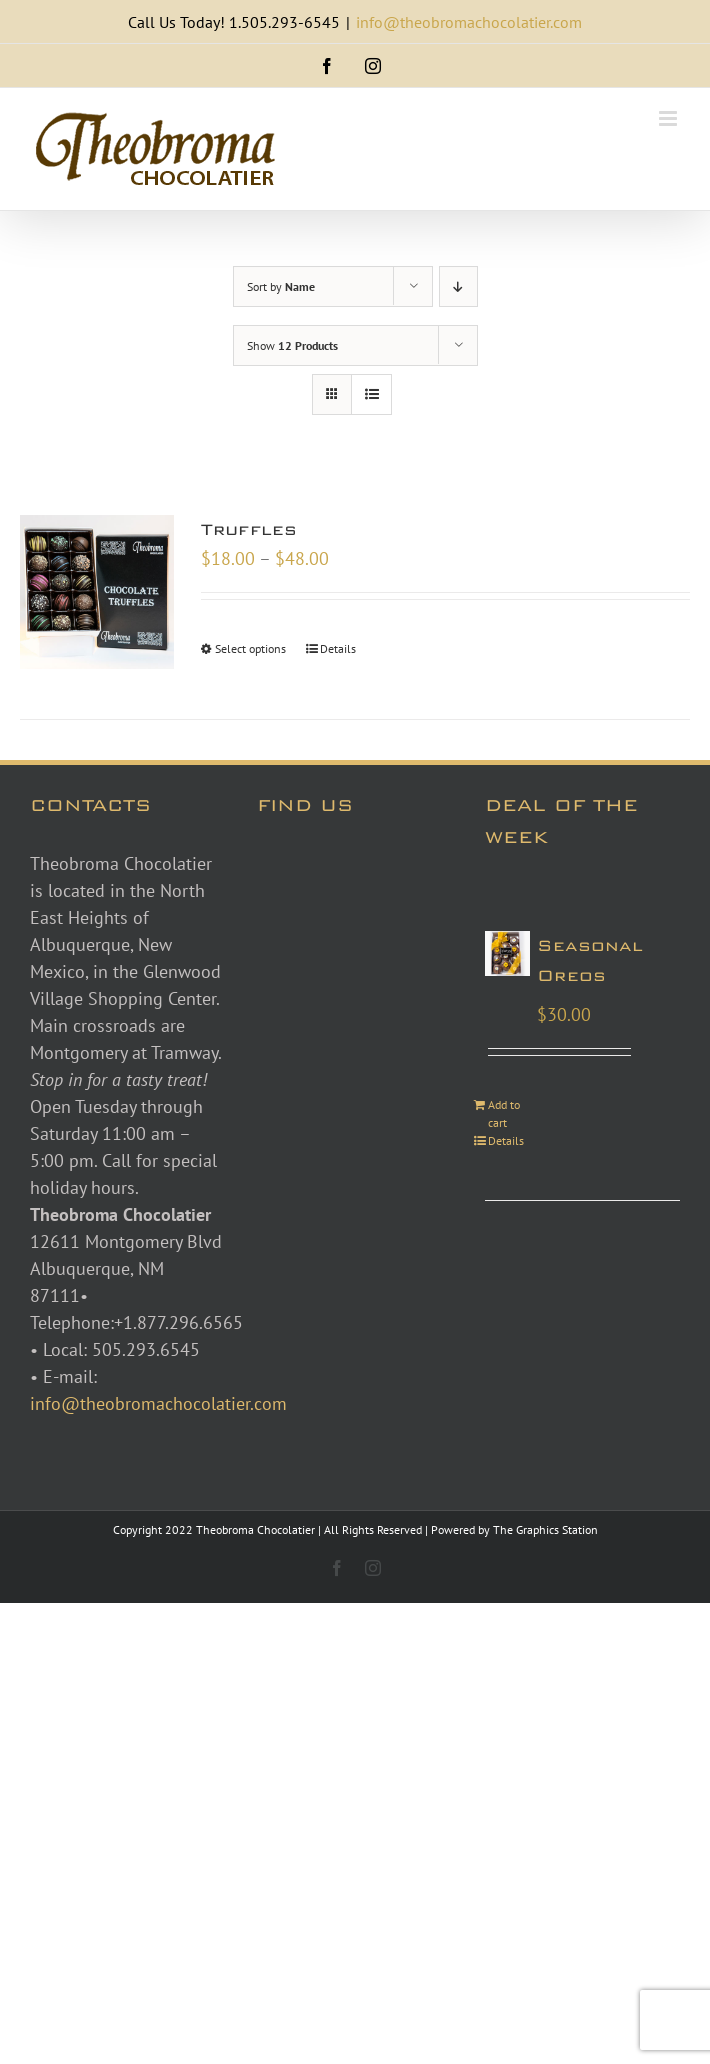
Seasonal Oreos (590, 960)
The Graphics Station (545, 1529)
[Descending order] (458, 286)
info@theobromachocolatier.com (469, 22)
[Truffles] (97, 592)
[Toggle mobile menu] (669, 118)
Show (292, 345)
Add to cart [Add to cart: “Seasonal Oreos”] (504, 1113)
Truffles (249, 529)
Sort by (281, 286)
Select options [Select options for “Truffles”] (250, 648)
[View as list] (371, 394)
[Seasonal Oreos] (507, 953)
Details (338, 648)
